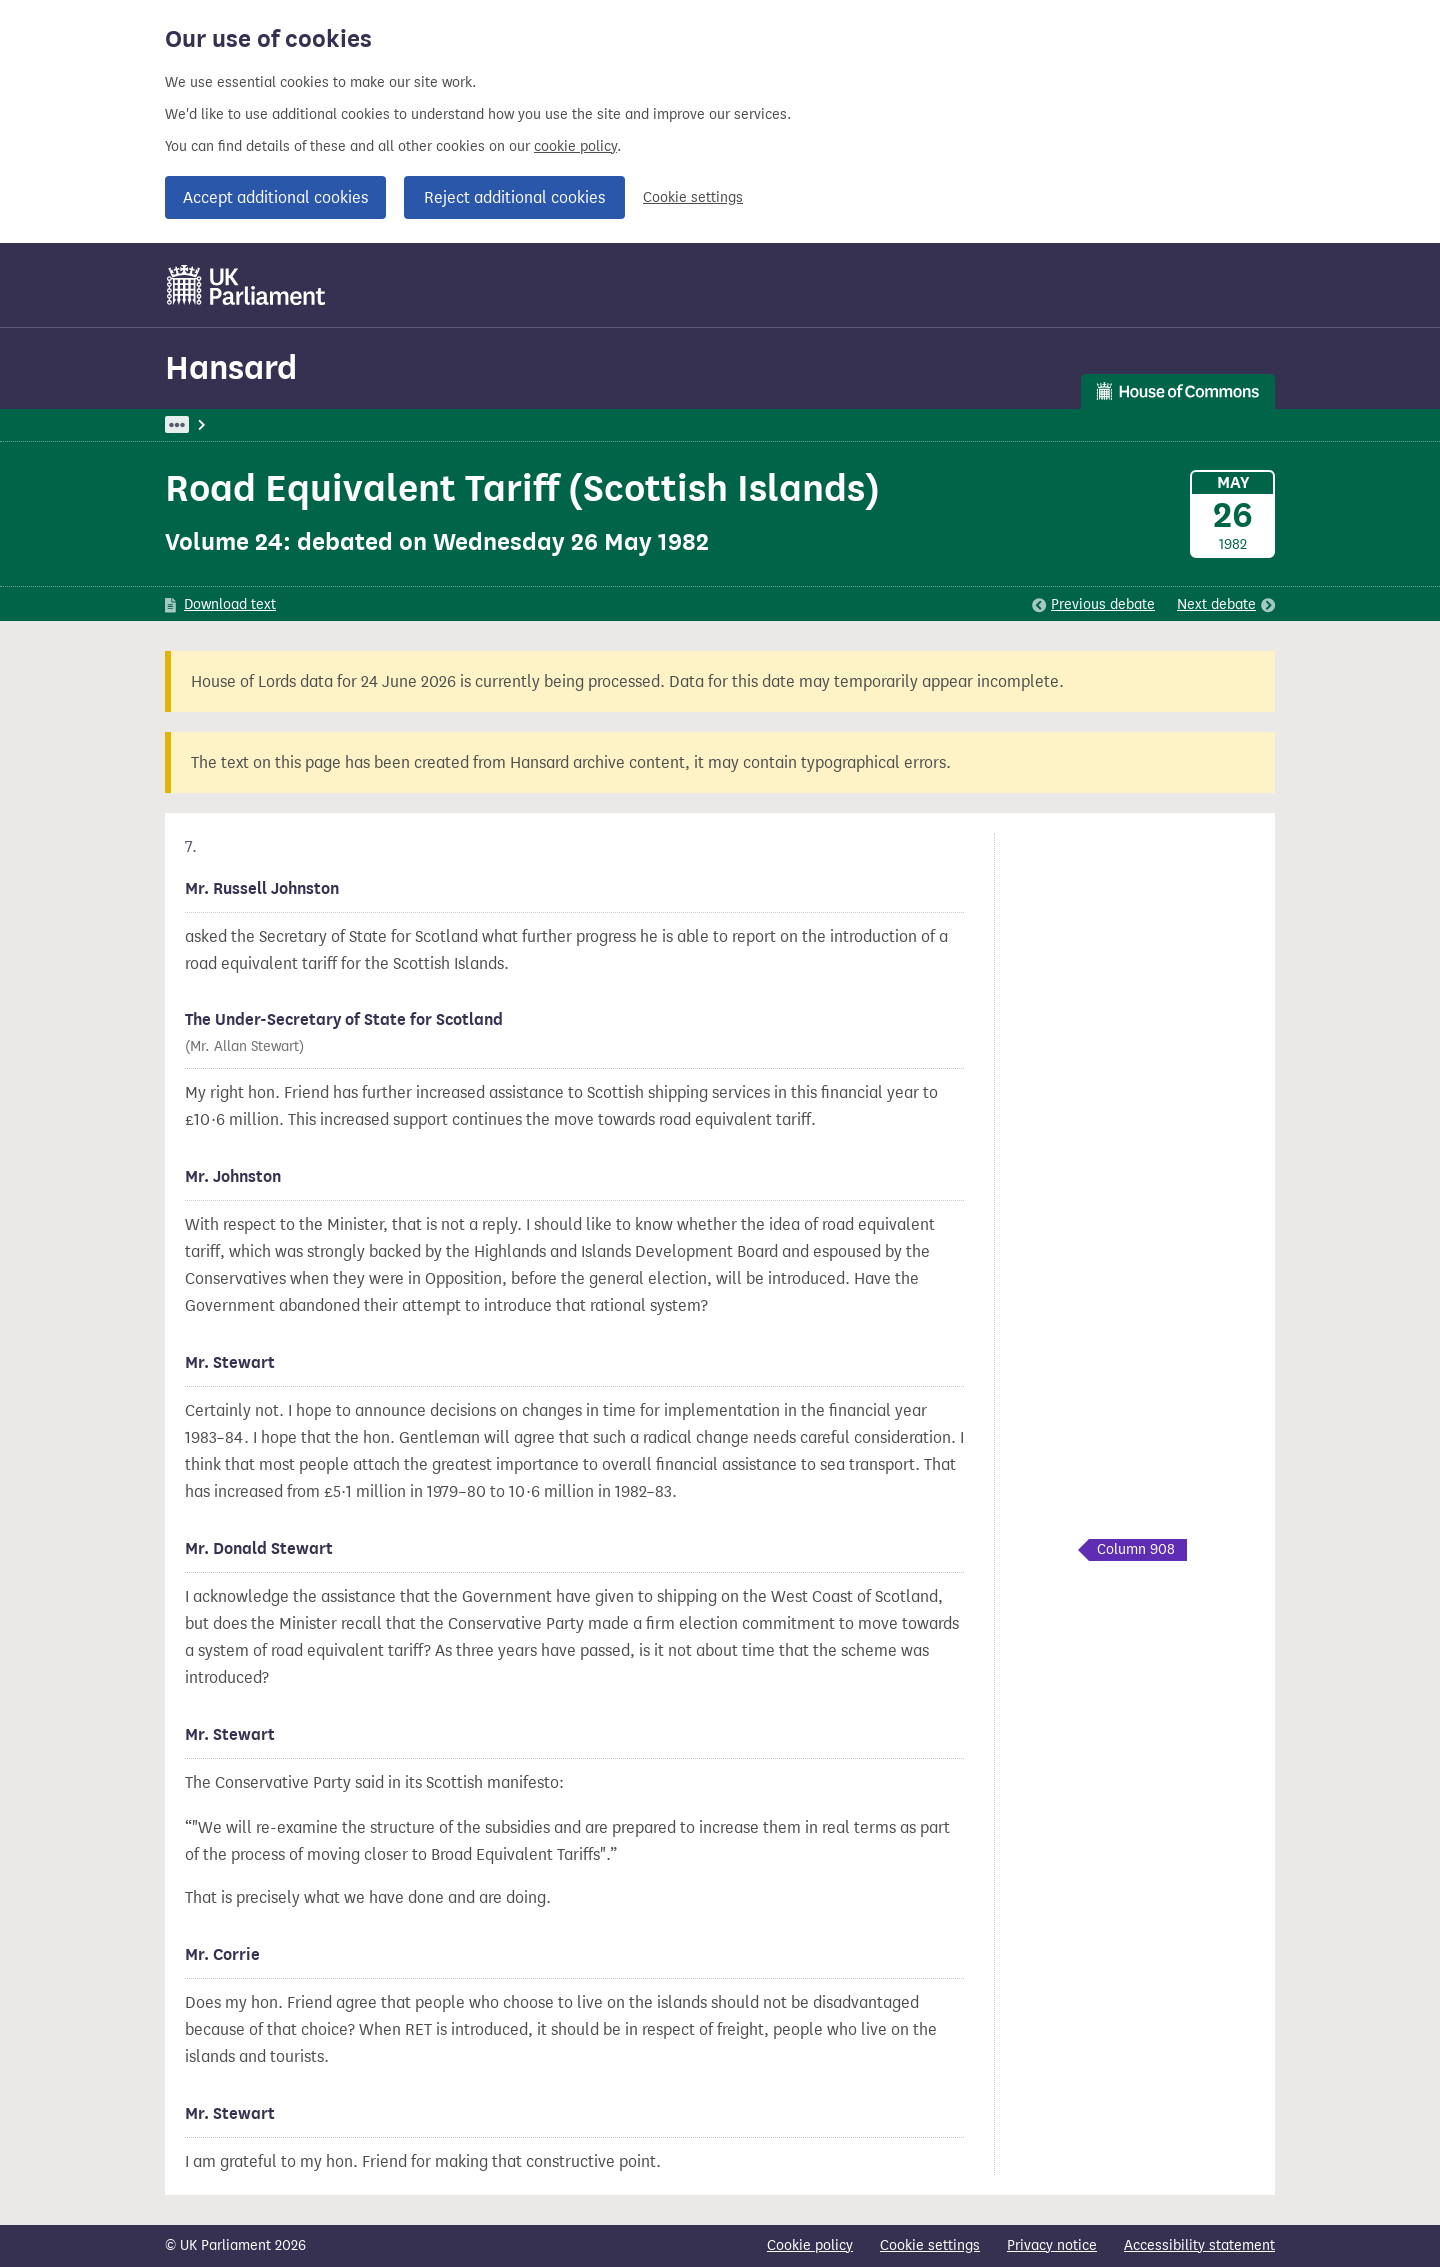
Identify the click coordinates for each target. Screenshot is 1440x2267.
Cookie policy (810, 2245)
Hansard (231, 367)
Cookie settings (693, 197)
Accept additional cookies (275, 197)
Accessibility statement (1199, 2245)
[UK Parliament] (246, 285)
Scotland (635, 424)
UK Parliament (210, 424)
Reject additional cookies (514, 197)
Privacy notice (1052, 2245)
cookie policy (575, 146)
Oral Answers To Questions (498, 424)
